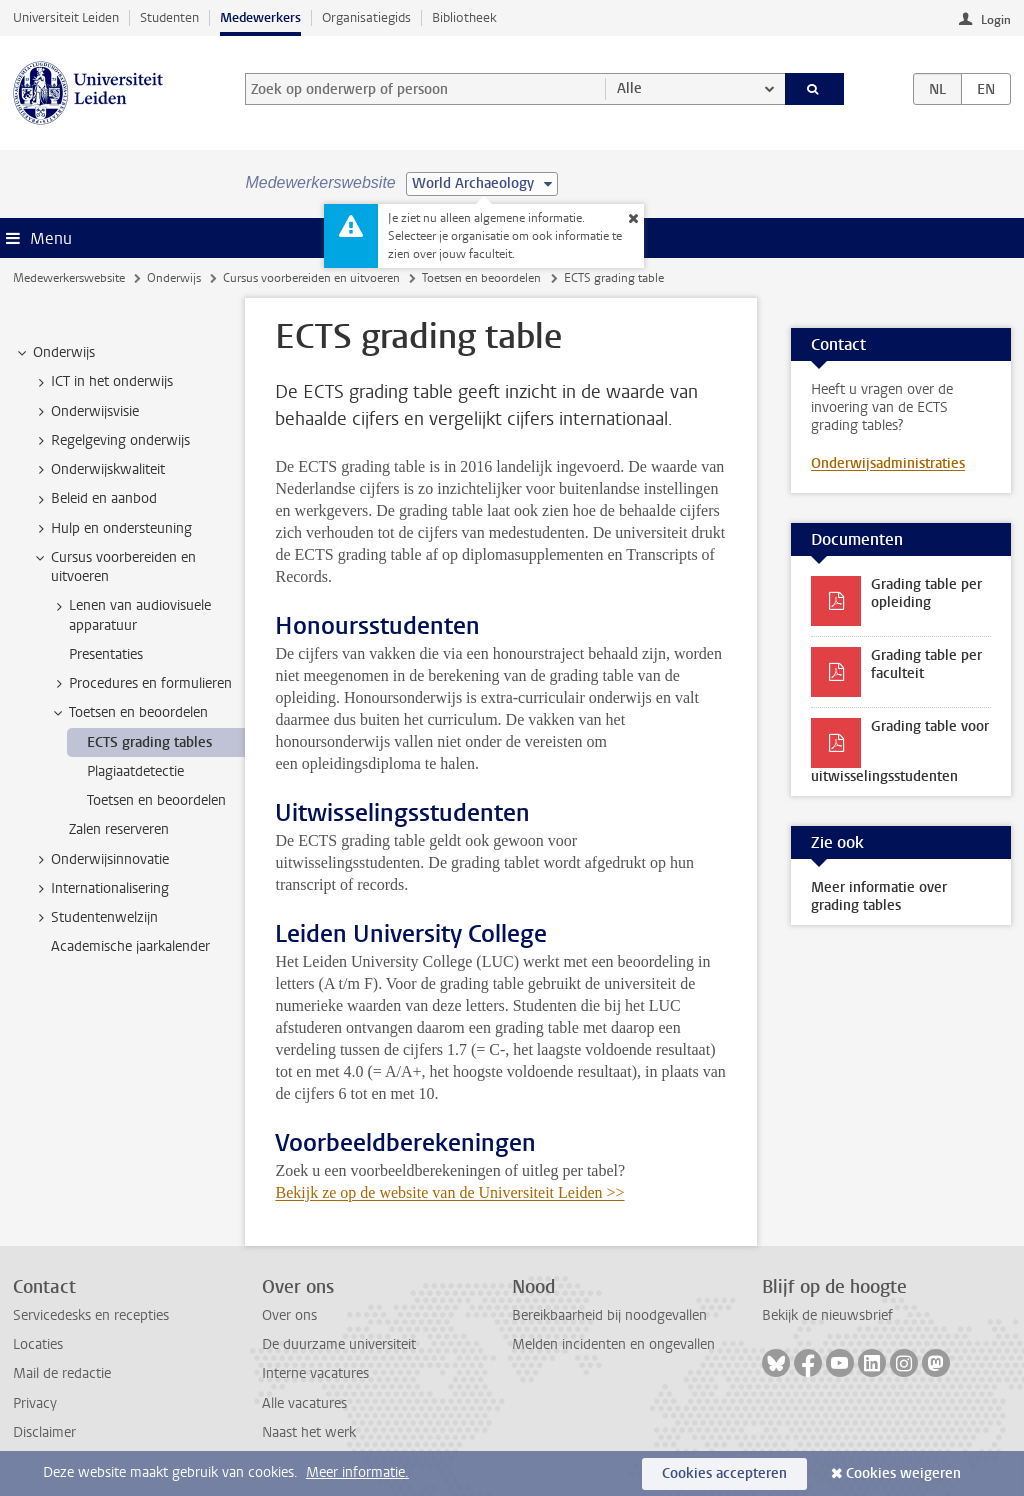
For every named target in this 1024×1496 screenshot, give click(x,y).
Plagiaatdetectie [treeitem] (135, 771)
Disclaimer (44, 1432)
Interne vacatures (315, 1373)
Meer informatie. (357, 1472)
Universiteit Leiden (66, 17)
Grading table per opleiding (926, 593)
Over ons (289, 1315)
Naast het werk (309, 1432)
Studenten (169, 17)
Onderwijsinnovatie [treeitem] (100, 860)
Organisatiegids (366, 17)
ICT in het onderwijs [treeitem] (102, 382)
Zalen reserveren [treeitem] (119, 829)
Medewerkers (260, 17)
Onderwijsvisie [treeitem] (85, 412)
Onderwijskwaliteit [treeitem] (98, 470)
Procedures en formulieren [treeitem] (141, 684)
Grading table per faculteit (926, 664)
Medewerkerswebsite (69, 278)
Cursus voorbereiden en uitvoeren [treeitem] (114, 567)
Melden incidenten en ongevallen (613, 1344)
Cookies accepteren (724, 1473)
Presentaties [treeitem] (106, 654)
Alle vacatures (304, 1403)
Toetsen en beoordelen (481, 278)
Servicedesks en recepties (91, 1315)
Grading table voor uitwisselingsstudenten (900, 751)
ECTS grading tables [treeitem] (149, 742)
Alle (629, 88)
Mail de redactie (62, 1373)
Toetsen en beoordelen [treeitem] (129, 713)
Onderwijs (174, 278)
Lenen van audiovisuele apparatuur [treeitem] (130, 615)
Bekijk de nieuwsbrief (827, 1315)
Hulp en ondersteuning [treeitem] (112, 529)
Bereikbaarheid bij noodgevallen (609, 1315)
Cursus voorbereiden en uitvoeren (311, 278)
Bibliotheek (464, 17)
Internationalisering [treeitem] (100, 889)
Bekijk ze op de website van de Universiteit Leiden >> (449, 1192)
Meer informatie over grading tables (879, 896)
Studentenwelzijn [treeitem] (95, 918)
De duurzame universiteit (339, 1344)
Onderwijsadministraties (888, 463)
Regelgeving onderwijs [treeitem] (111, 441)
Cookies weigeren (903, 1473)
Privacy (35, 1403)
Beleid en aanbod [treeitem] (94, 499)
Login (996, 20)
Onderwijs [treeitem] (54, 353)
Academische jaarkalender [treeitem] (130, 946)
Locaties (38, 1344)
